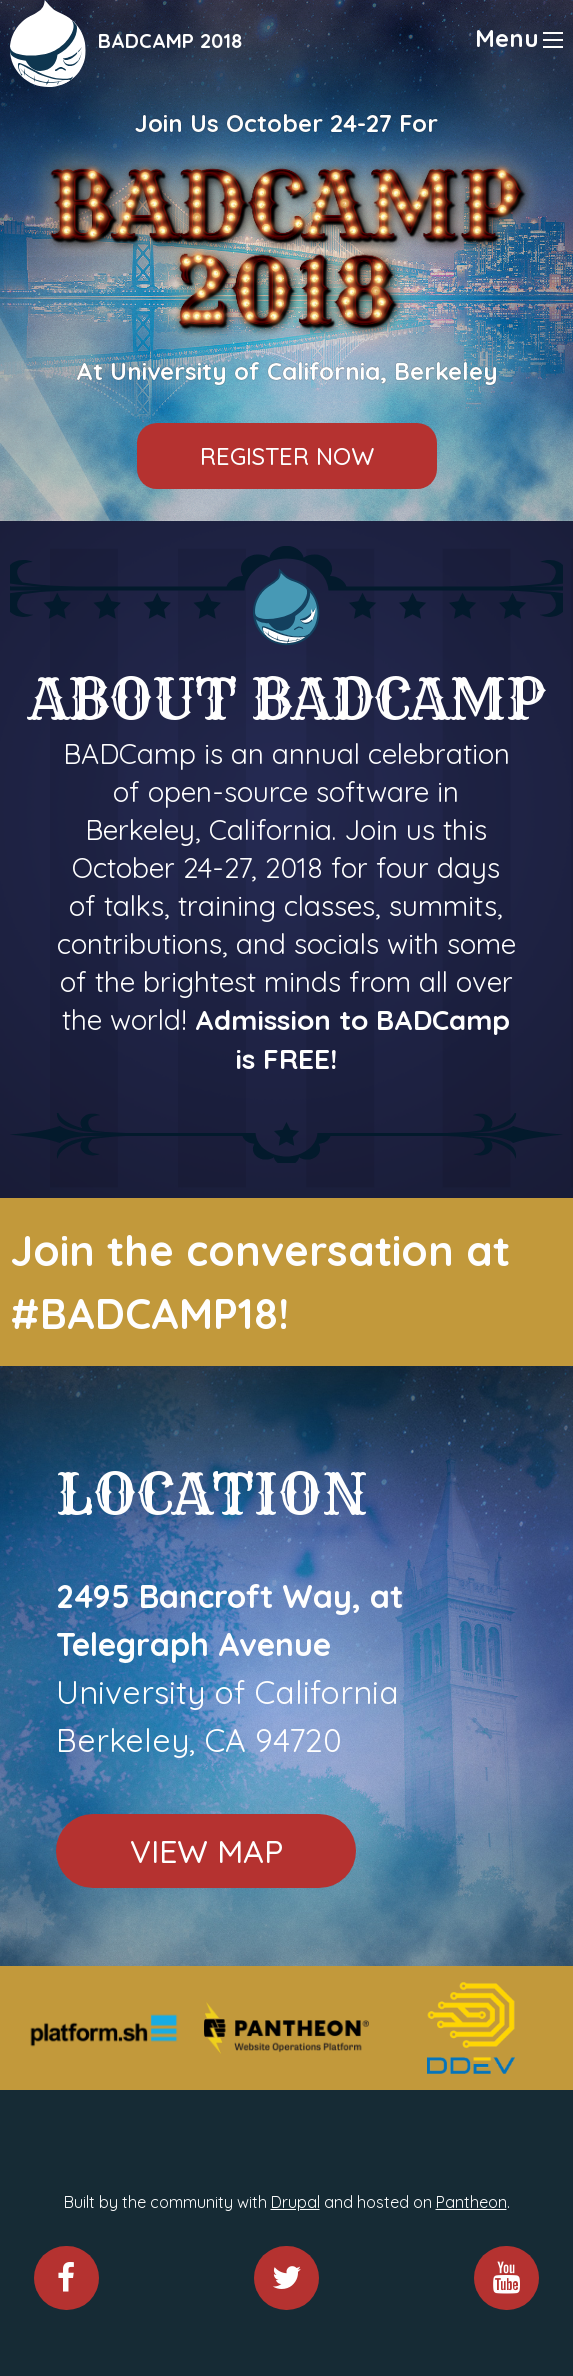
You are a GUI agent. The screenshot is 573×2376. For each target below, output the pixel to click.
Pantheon (471, 2202)
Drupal (295, 2202)
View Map (206, 1851)
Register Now (287, 456)
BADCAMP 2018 (170, 40)
